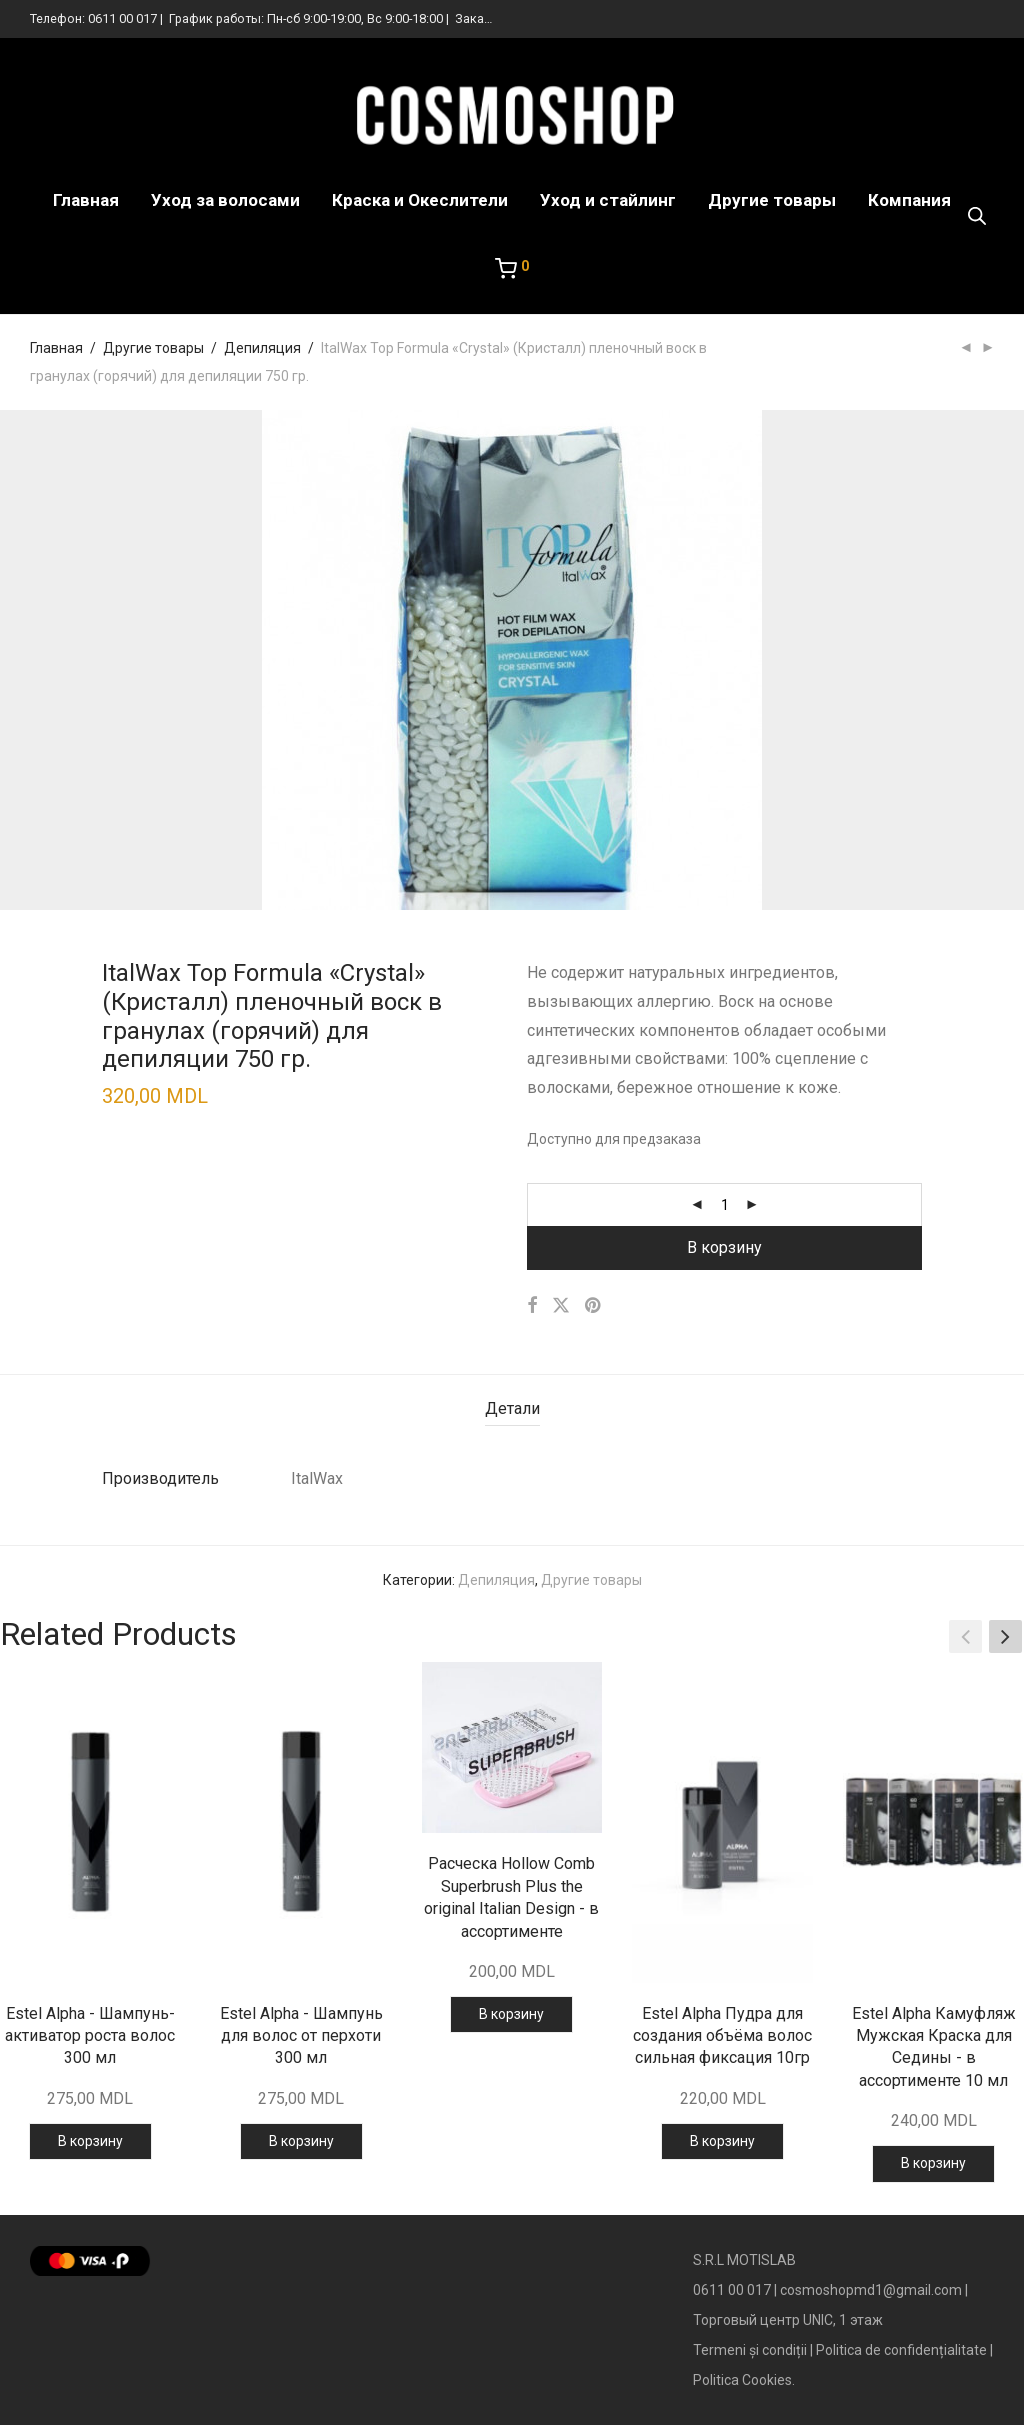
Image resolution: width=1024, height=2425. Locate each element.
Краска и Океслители (420, 200)
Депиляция (262, 348)
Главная (86, 200)
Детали (512, 1408)
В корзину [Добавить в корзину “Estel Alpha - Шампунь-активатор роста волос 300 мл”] (90, 2141)
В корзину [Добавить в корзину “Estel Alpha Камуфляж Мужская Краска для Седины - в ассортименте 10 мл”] (933, 2163)
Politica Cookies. (744, 2380)
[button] (1005, 1637)
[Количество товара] (725, 1205)
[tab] (512, 1409)
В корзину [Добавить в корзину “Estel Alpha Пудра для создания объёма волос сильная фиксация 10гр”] (722, 2141)
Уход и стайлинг (608, 200)
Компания (909, 200)
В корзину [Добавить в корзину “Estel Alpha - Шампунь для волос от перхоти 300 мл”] (301, 2141)
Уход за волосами (225, 200)
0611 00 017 (122, 18)
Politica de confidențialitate (901, 2350)
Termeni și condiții (750, 2350)
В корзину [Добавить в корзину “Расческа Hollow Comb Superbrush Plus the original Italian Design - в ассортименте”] (511, 2014)
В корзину (724, 1247)
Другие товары (772, 200)
